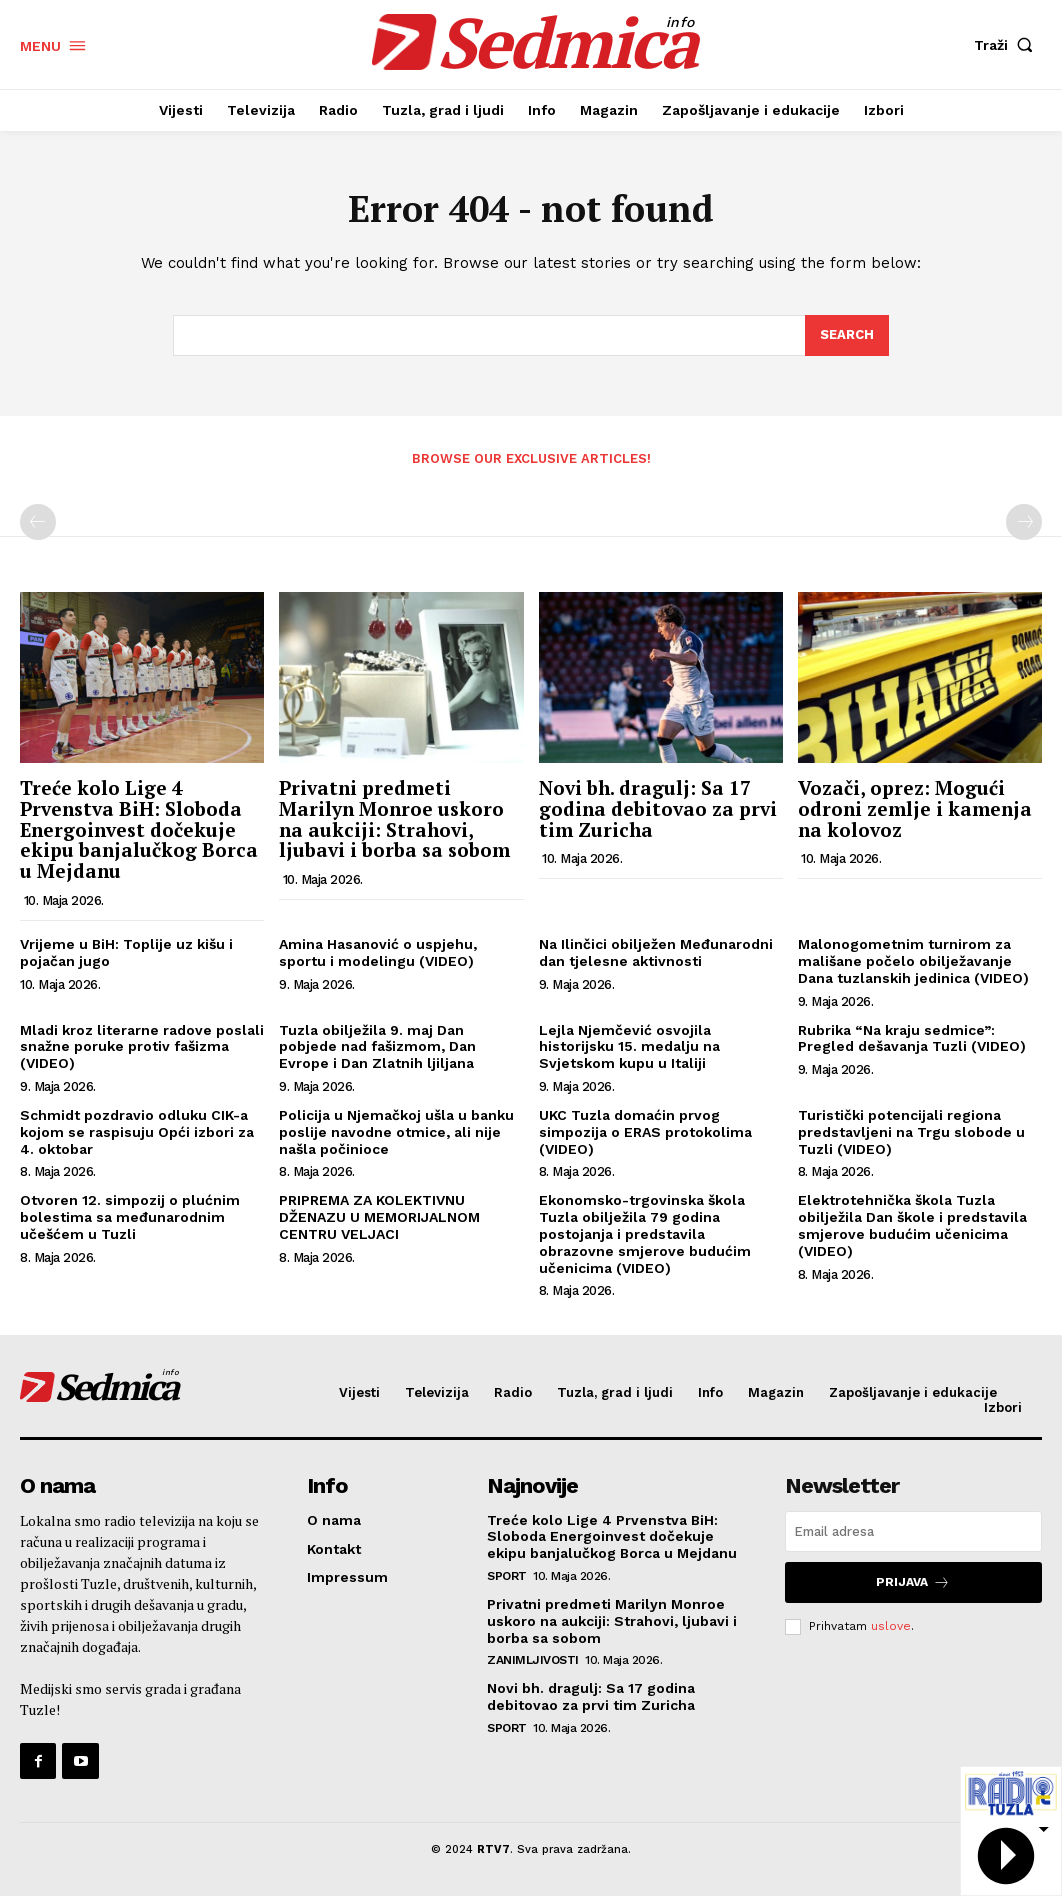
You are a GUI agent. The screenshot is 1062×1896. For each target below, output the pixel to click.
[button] (1008, 45)
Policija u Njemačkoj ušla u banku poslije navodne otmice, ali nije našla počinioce (396, 1132)
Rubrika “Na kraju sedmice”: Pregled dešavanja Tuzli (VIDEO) (912, 1038)
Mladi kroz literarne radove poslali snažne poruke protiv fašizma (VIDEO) (142, 1047)
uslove (891, 1626)
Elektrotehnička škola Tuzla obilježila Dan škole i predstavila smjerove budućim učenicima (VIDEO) (912, 1225)
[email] (913, 1531)
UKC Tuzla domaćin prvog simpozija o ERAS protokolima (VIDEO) (645, 1132)
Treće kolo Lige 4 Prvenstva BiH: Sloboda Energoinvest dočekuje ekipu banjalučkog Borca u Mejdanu (139, 829)
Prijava (913, 1582)
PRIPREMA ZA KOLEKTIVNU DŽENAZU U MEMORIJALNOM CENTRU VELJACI (379, 1217)
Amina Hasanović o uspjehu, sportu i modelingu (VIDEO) (378, 952)
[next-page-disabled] (1024, 522)
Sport (507, 1576)
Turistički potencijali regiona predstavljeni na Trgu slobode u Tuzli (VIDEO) (911, 1132)
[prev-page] (38, 522)
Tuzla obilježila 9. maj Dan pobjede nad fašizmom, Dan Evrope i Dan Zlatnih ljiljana (377, 1047)
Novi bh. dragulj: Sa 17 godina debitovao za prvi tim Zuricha (658, 808)
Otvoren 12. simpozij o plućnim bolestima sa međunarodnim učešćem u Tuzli (130, 1217)
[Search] (847, 336)
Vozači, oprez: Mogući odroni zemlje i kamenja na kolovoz (915, 808)
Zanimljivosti (533, 1660)
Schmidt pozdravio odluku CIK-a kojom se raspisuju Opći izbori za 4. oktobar (137, 1132)
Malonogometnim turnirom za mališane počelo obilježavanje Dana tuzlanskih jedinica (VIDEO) (913, 961)
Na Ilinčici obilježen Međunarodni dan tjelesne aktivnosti (656, 952)
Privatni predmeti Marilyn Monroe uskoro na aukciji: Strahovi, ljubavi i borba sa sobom (394, 819)
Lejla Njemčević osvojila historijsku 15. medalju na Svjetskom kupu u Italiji (629, 1047)
